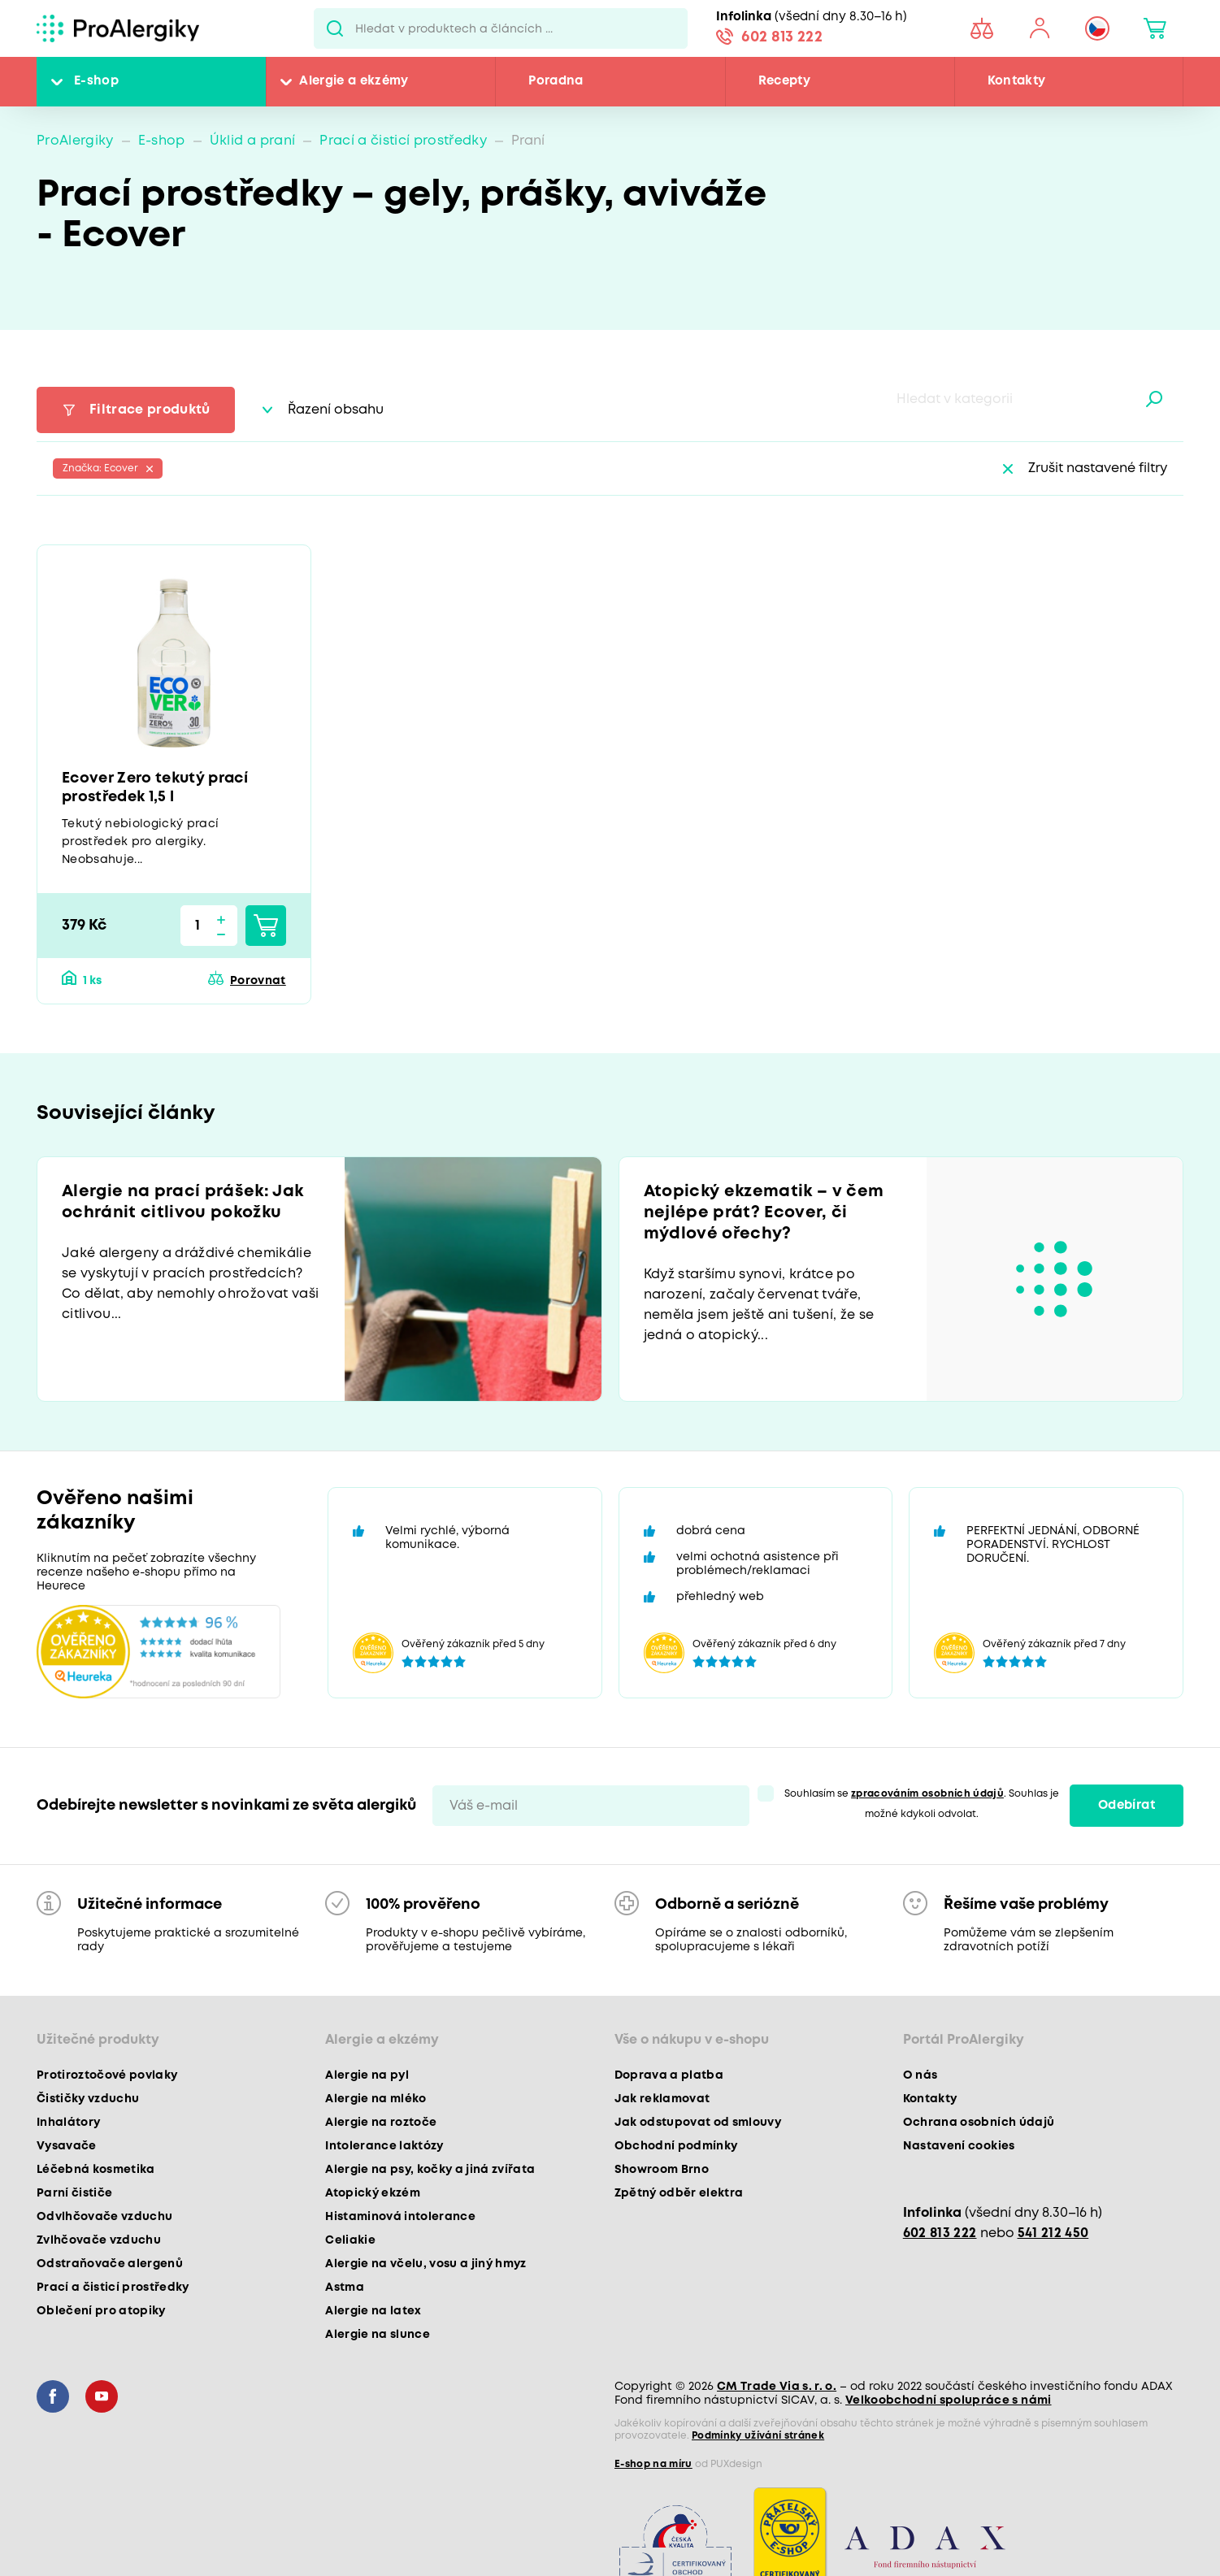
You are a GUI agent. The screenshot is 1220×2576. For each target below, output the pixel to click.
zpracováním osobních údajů (927, 1793)
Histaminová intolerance (400, 2217)
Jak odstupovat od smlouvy (698, 2122)
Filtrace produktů (150, 410)
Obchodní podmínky (676, 2146)
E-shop (96, 81)
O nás (920, 2075)
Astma (344, 2287)
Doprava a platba (668, 2075)
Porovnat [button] (258, 981)
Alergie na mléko (375, 2099)
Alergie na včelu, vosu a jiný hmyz (426, 2264)
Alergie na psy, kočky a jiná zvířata (430, 2170)
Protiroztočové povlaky (107, 2075)
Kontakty (1017, 81)
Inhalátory (68, 2122)
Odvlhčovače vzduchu (104, 2217)
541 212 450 (1053, 2233)
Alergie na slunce (377, 2335)
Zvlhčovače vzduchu (99, 2240)
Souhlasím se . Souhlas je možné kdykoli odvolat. (921, 1804)
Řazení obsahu (336, 410)
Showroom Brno (661, 2170)
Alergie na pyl (367, 2075)
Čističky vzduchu (88, 2099)
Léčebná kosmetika (96, 2170)
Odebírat (1126, 1805)
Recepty (784, 81)
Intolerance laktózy (384, 2146)
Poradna (555, 81)
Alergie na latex (373, 2311)
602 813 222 (782, 37)
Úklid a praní (252, 141)
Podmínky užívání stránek (758, 2435)
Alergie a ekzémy (353, 81)
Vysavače (67, 2146)
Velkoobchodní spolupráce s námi (948, 2400)
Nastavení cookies (959, 2146)
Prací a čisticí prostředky (403, 141)
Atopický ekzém (372, 2193)
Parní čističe (74, 2193)
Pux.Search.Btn (334, 28)
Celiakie (350, 2240)
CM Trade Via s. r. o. (776, 2387)
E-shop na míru (653, 2464)
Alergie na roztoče (380, 2122)
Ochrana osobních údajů (978, 2122)
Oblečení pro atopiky (101, 2311)
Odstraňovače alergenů (110, 2264)
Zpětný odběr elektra (679, 2193)
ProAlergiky (75, 141)
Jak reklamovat (662, 2099)
